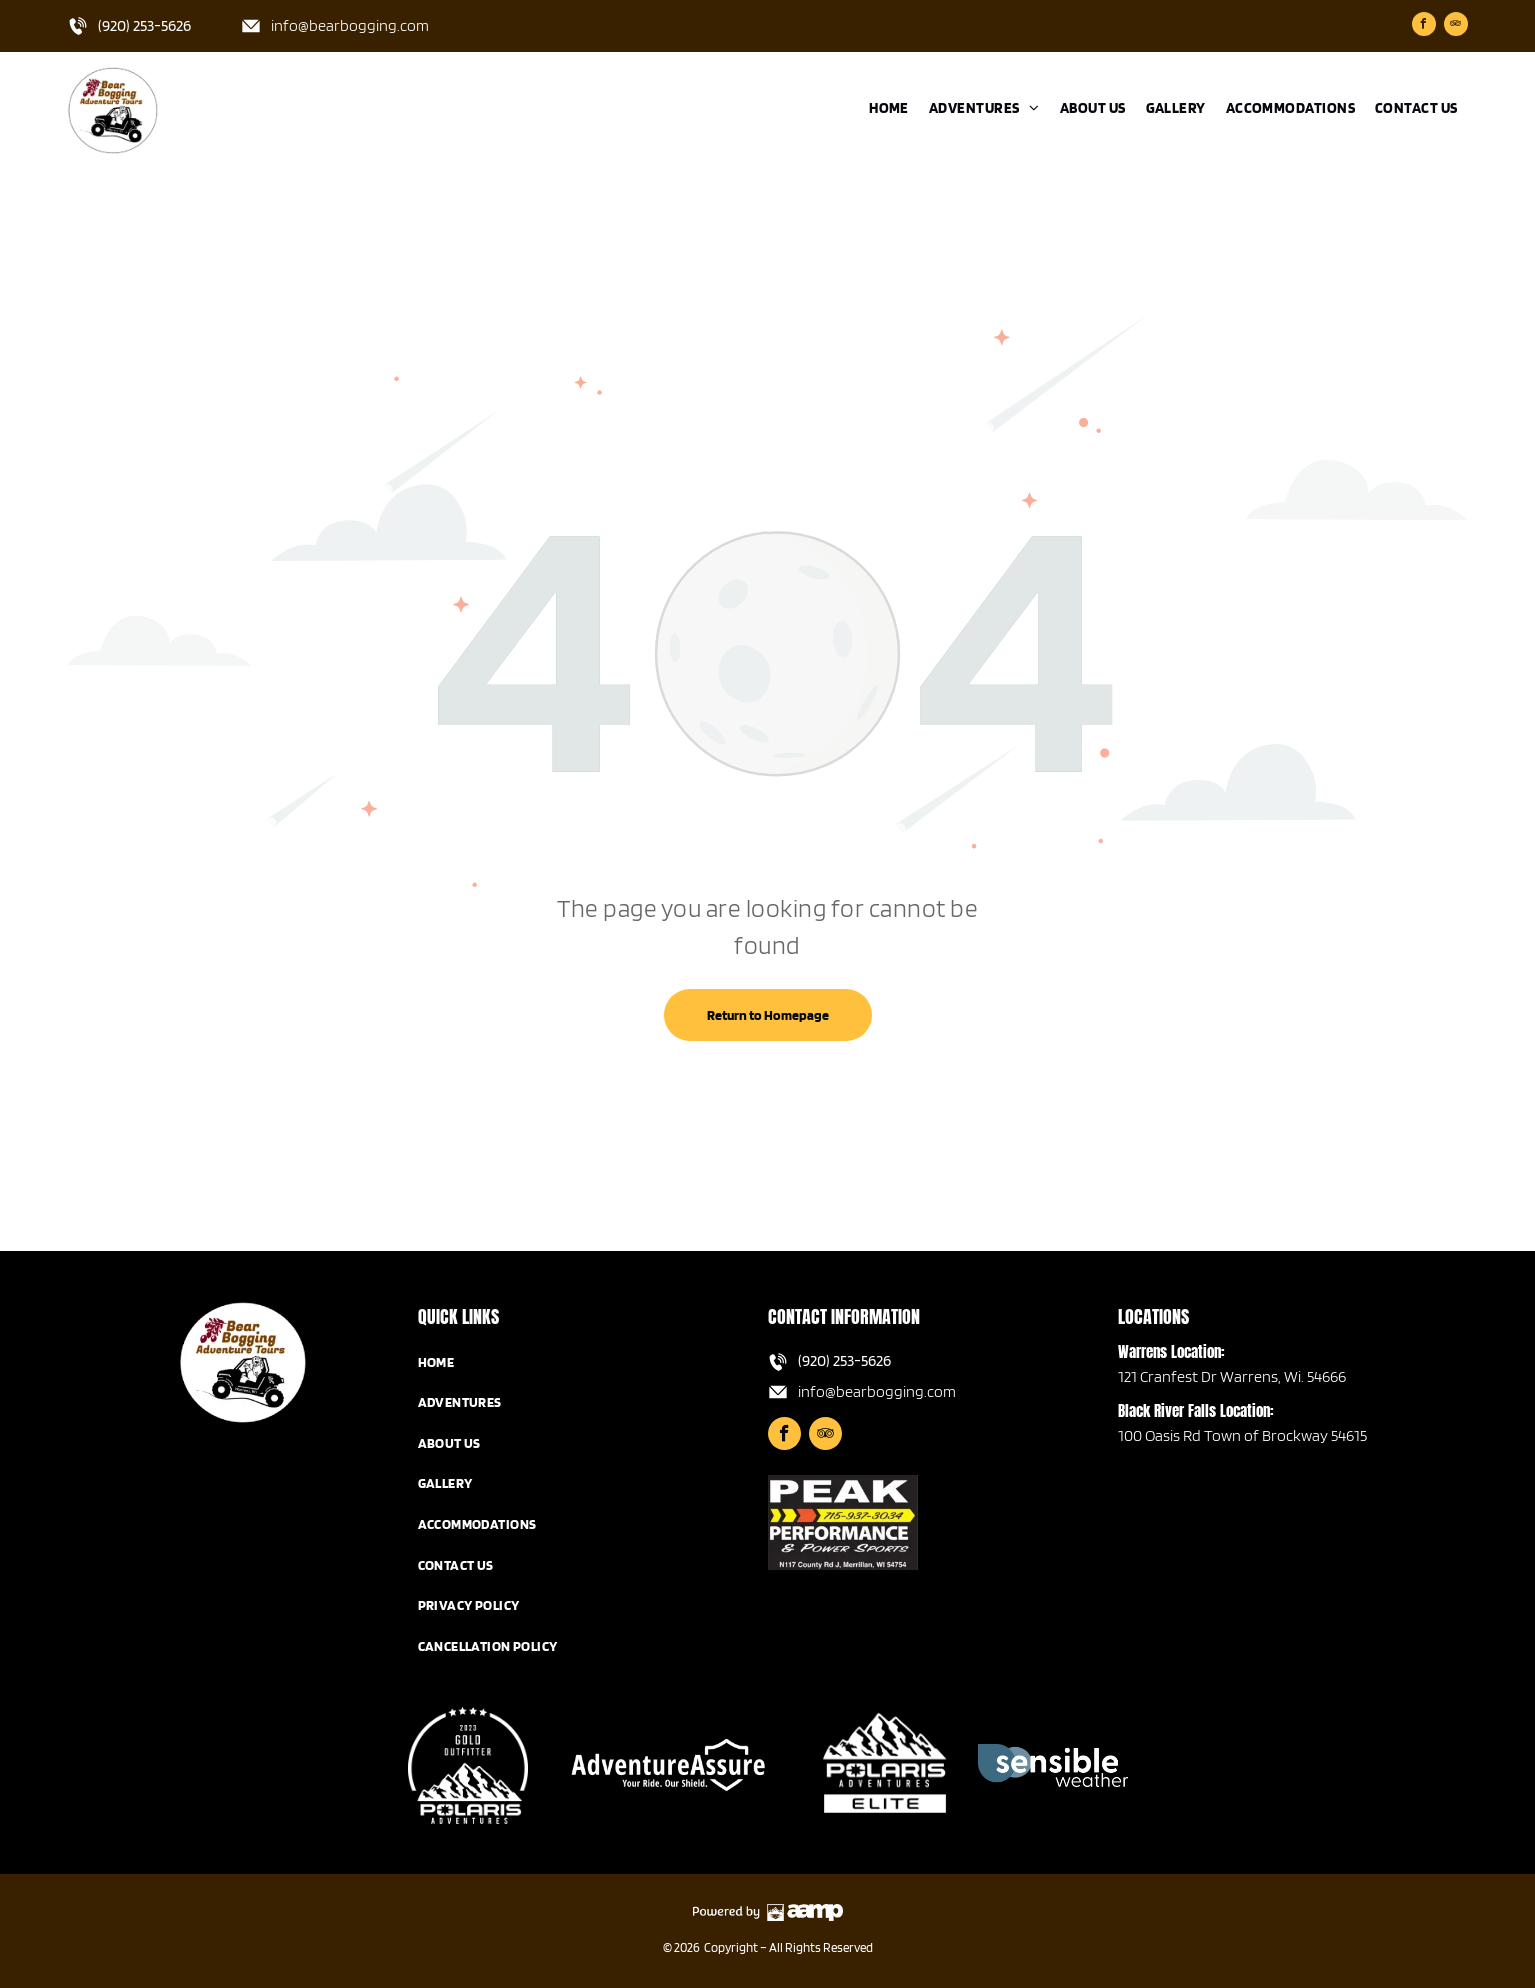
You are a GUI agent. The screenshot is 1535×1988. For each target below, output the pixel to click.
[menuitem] (889, 108)
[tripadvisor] (1456, 26)
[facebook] (1424, 26)
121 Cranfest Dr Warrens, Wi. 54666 (1232, 1376)
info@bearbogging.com (350, 25)
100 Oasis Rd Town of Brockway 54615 (1242, 1435)
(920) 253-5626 (144, 25)
